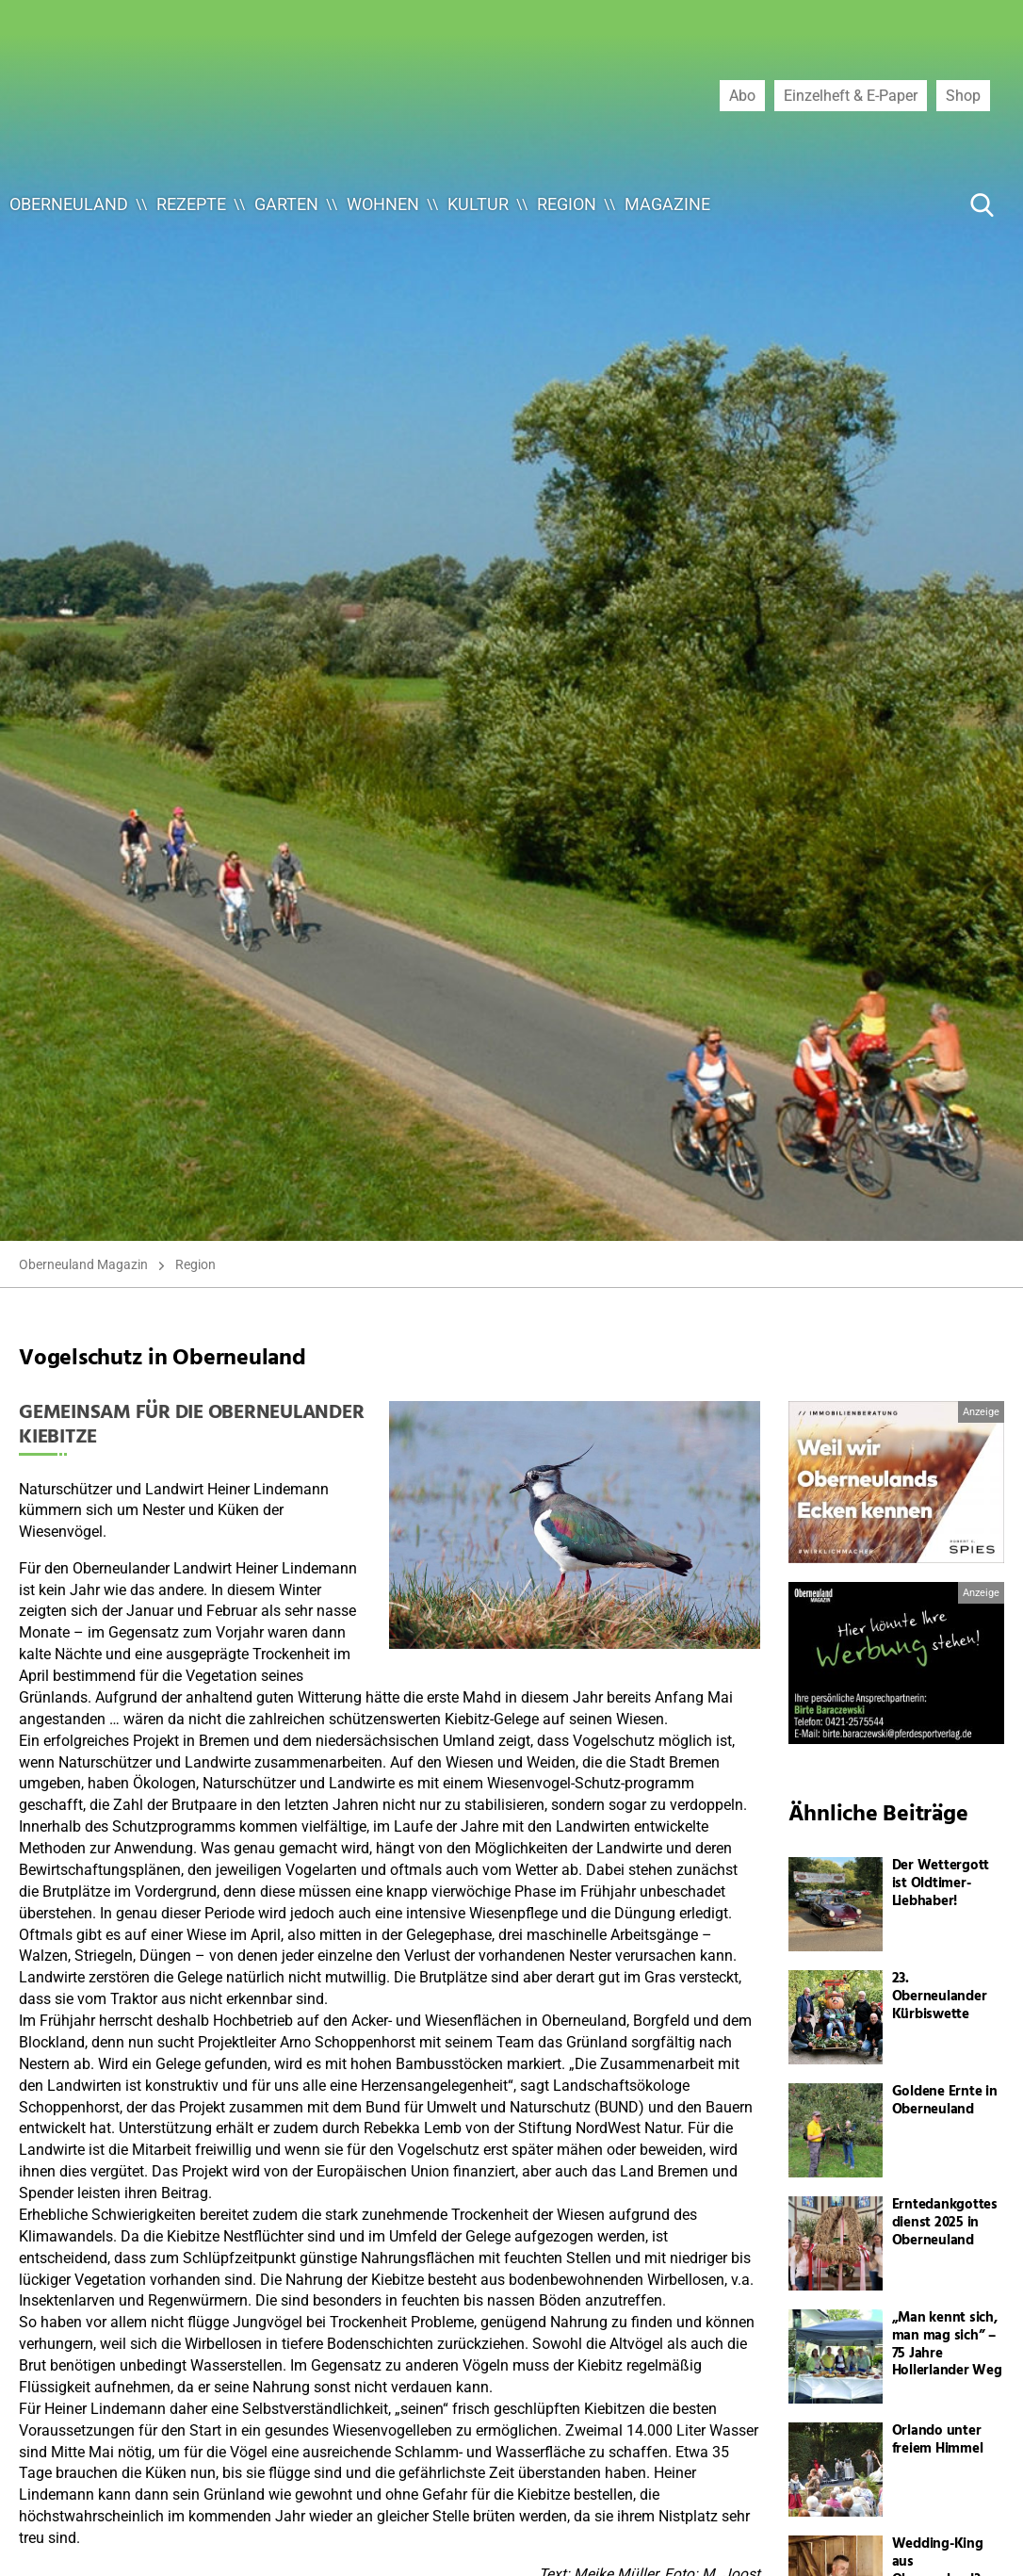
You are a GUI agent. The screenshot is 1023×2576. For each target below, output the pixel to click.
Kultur (478, 204)
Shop (963, 95)
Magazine (667, 204)
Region (566, 204)
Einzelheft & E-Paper (850, 95)
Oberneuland (68, 204)
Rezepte (191, 204)
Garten (286, 204)
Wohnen (383, 204)
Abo (742, 95)
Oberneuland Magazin (83, 1264)
